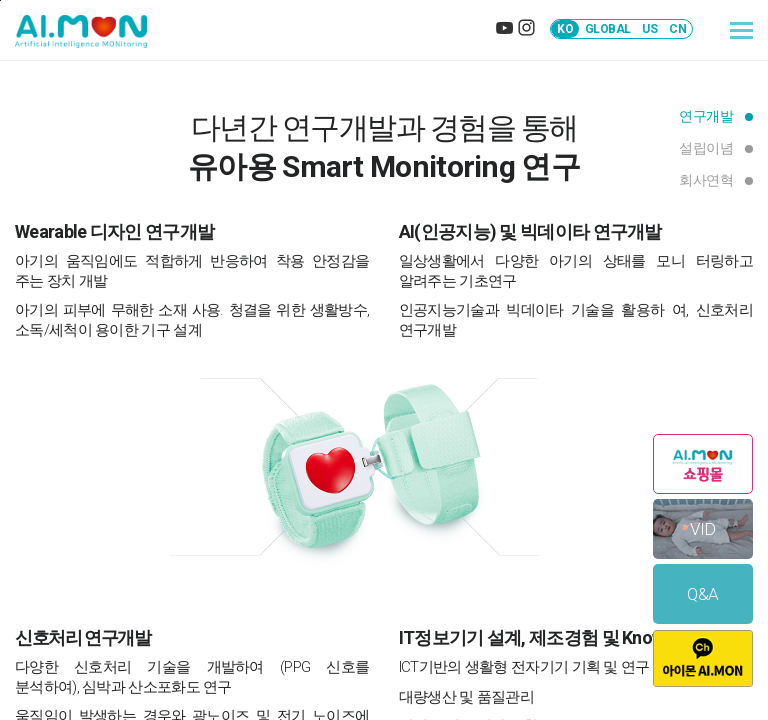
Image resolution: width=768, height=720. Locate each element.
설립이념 (706, 148)
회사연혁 (706, 180)
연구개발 (706, 116)
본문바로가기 (0, 0)
